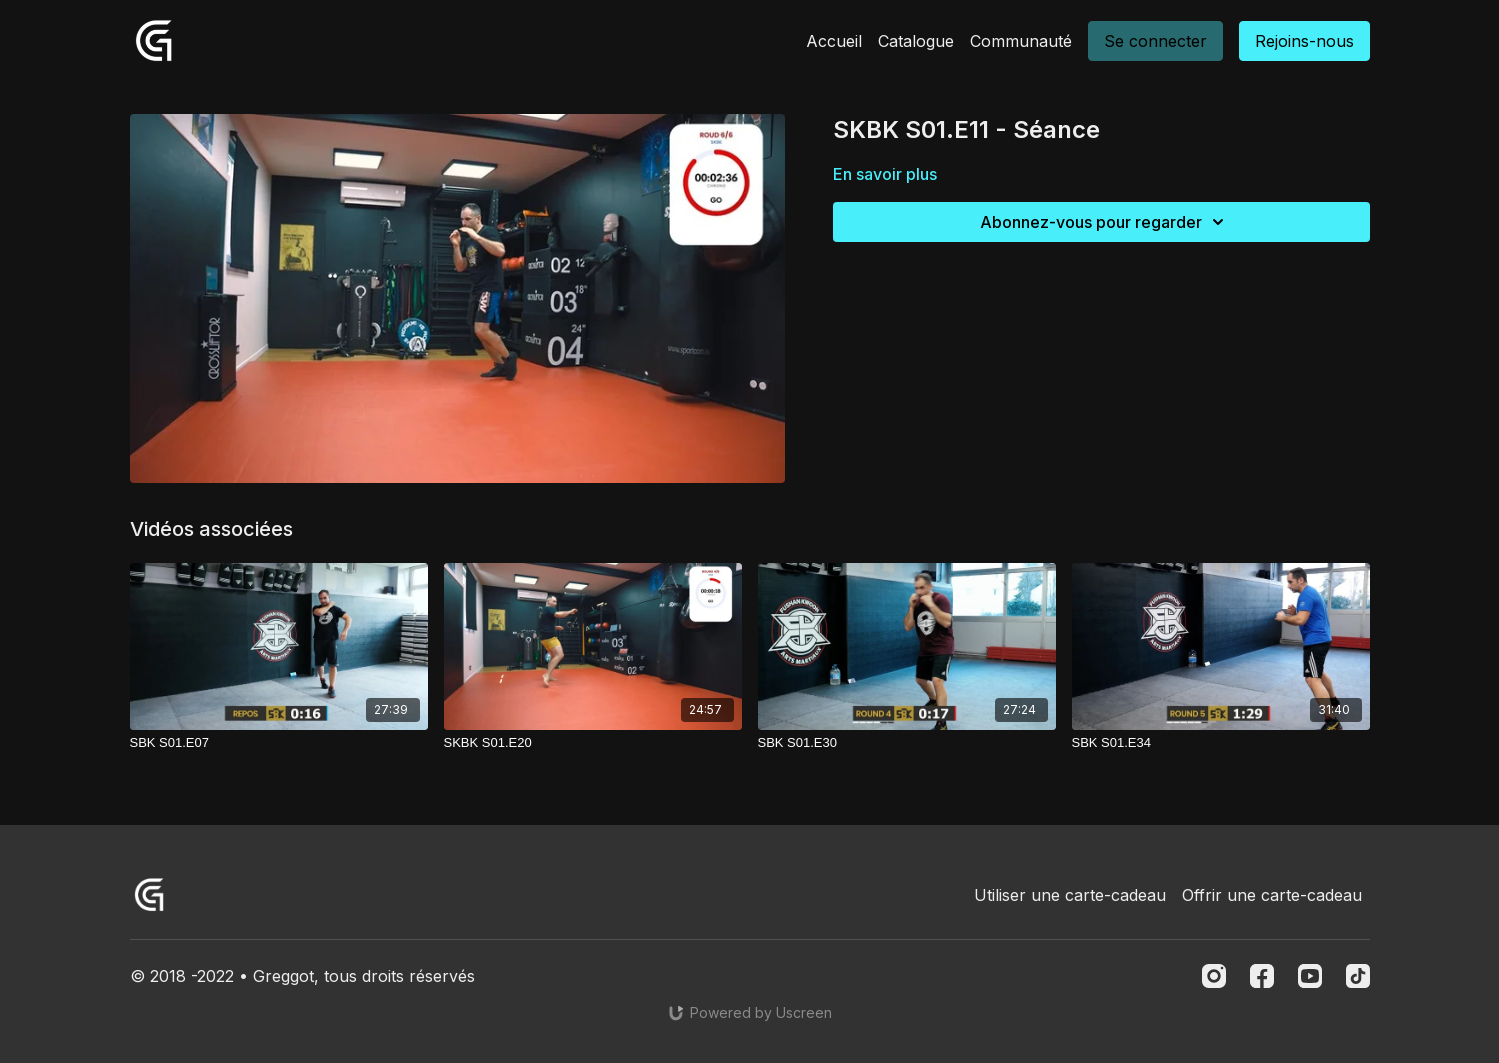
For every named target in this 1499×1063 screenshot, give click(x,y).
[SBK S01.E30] (907, 743)
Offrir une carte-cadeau (1272, 895)
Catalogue (916, 41)
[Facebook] (1262, 976)
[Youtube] (1310, 976)
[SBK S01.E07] (279, 743)
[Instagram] (1214, 976)
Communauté (1021, 41)
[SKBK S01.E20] (593, 743)
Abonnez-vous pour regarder (1105, 222)
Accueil (834, 41)
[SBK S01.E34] (1221, 743)
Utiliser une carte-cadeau (1070, 895)
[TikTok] (1358, 976)
